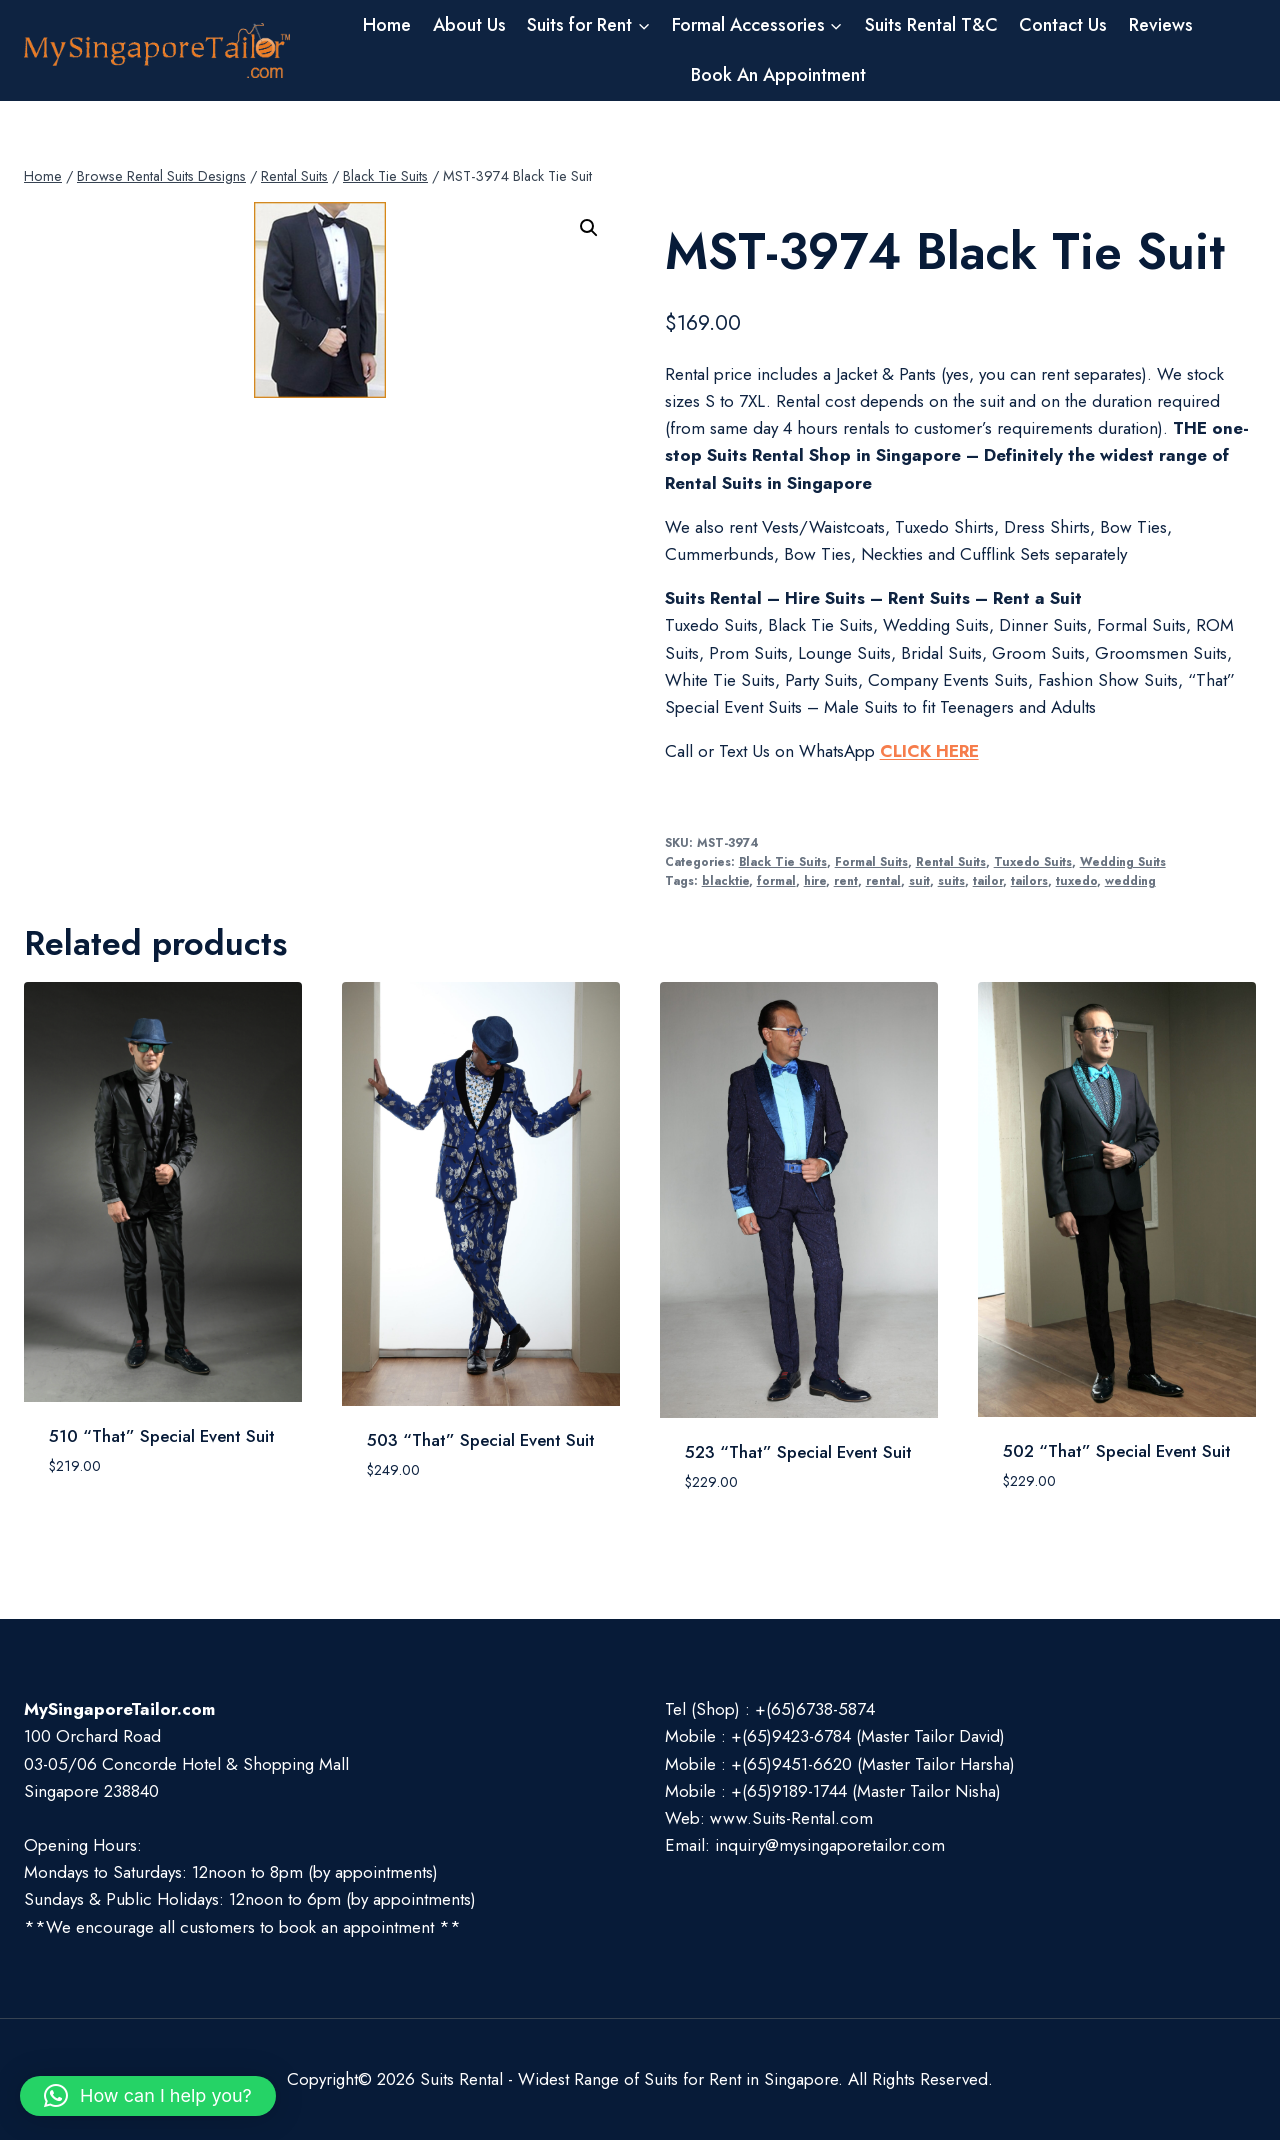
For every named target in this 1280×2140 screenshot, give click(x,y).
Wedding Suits (1123, 861)
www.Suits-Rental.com (791, 1818)
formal (776, 880)
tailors (1029, 880)
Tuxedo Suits (1033, 861)
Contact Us (1063, 25)
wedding (1130, 880)
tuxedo (1076, 880)
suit (919, 880)
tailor (988, 880)
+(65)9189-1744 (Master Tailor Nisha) (866, 1791)
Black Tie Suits (783, 861)
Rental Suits (951, 861)
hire (815, 880)
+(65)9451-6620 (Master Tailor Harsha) (873, 1764)
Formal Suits (871, 861)
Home (387, 25)
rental (883, 880)
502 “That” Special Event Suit (1117, 1451)
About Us (469, 25)
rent (846, 880)
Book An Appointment (778, 75)
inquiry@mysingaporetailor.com (830, 1845)
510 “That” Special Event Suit (162, 1436)
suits (951, 880)
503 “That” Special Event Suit (481, 1440)
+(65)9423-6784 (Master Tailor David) (868, 1736)
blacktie (725, 880)
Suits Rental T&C (931, 25)
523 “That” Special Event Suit (798, 1452)
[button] (589, 228)
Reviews (1161, 25)
